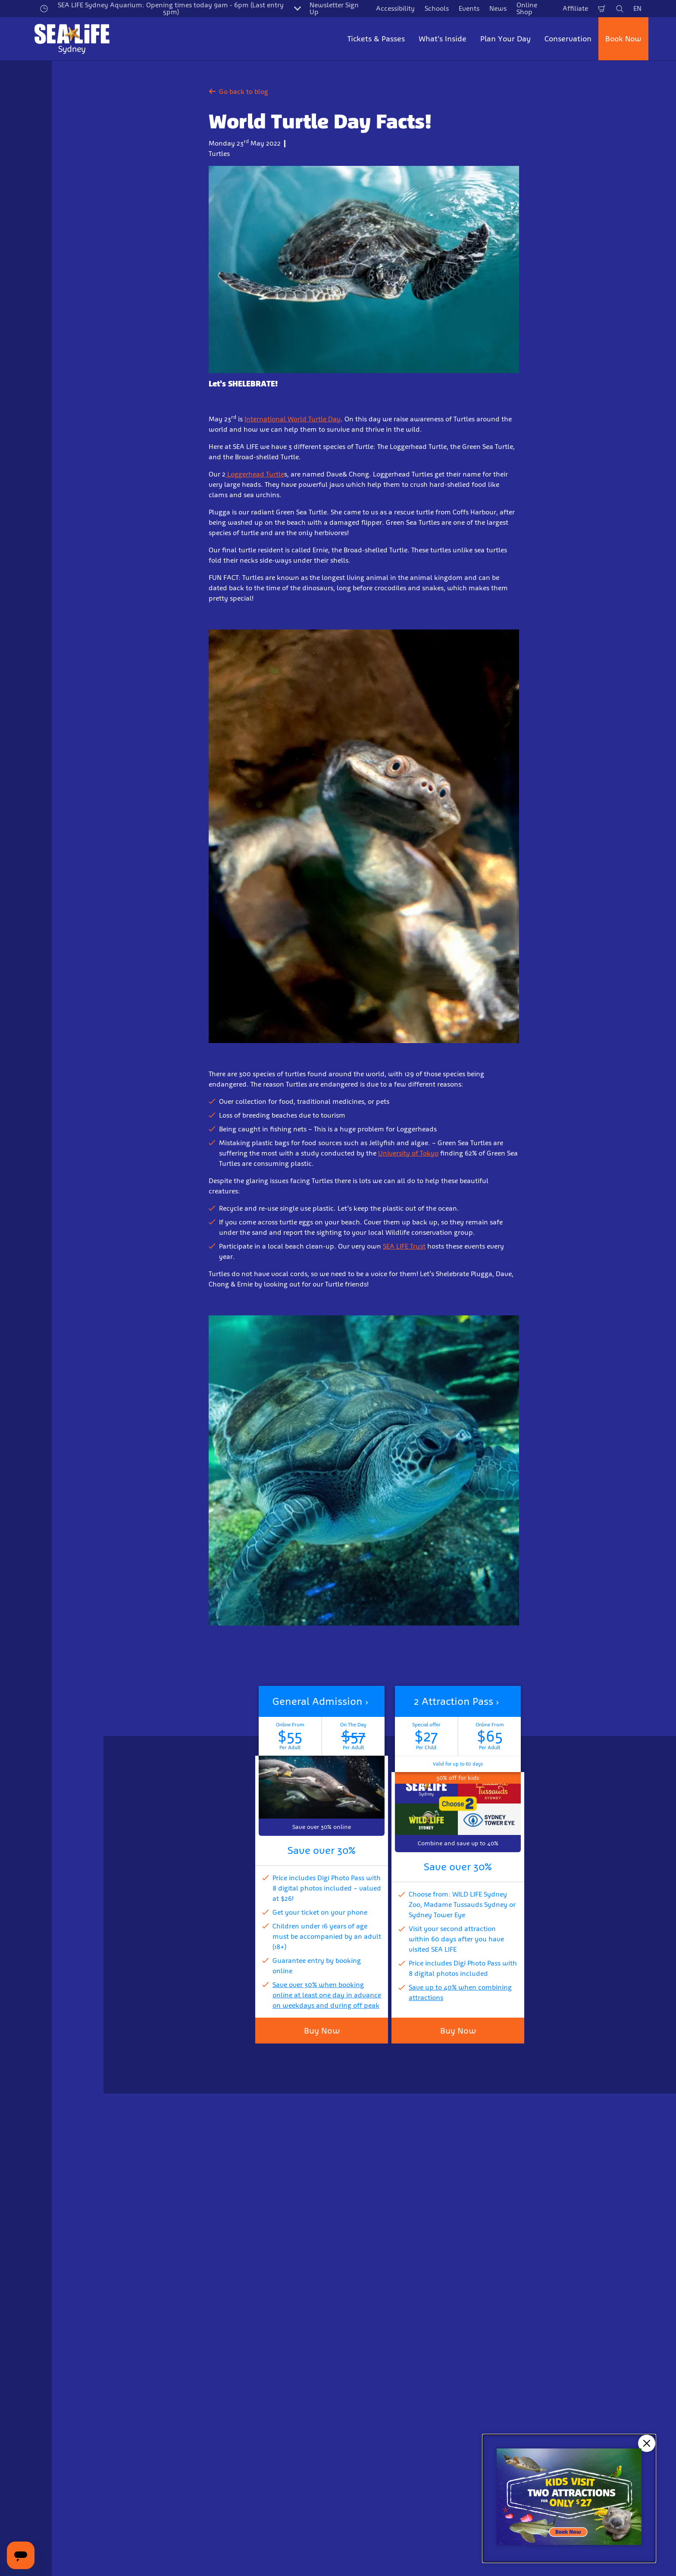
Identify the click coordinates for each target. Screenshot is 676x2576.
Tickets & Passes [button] (376, 39)
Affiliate (575, 8)
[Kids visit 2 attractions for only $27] (569, 2498)
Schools (437, 8)
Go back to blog (238, 91)
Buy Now (322, 2030)
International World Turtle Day (292, 419)
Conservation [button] (568, 39)
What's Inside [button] (442, 39)
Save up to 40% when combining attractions (460, 1992)
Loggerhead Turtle (254, 474)
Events (469, 8)
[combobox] (321, 2546)
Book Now (623, 39)
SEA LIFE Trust (404, 1246)
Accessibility (395, 8)
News (498, 8)
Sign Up (253, 2464)
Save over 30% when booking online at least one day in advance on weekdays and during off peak (326, 1995)
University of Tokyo (408, 1153)
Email (133, 2418)
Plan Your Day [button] (505, 39)
